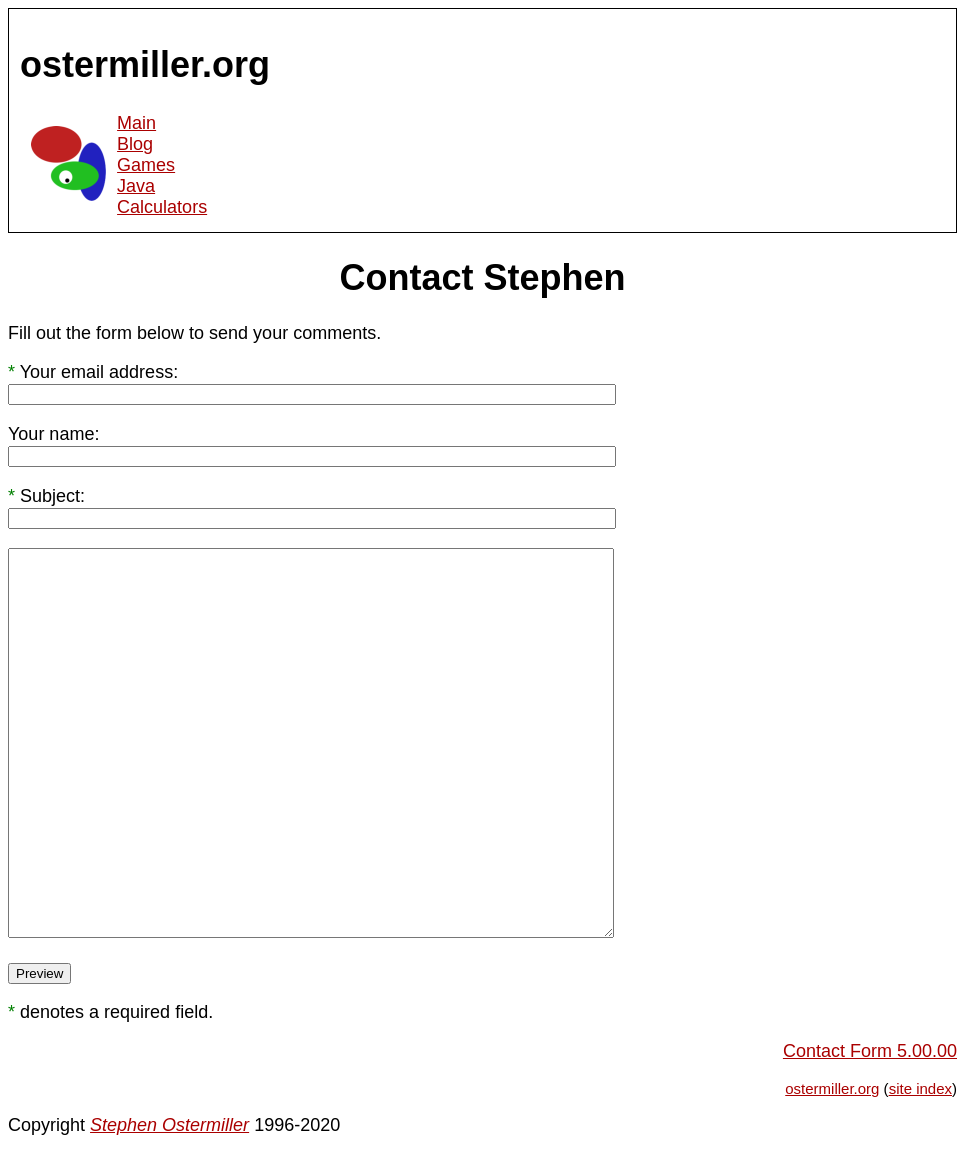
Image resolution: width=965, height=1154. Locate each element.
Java (136, 186)
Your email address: (99, 372)
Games (146, 165)
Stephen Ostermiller (169, 1125)
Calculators (162, 207)
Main (136, 123)
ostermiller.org (832, 1088)
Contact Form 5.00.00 (870, 1051)
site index (920, 1088)
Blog (135, 144)
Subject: (52, 496)
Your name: (53, 434)
